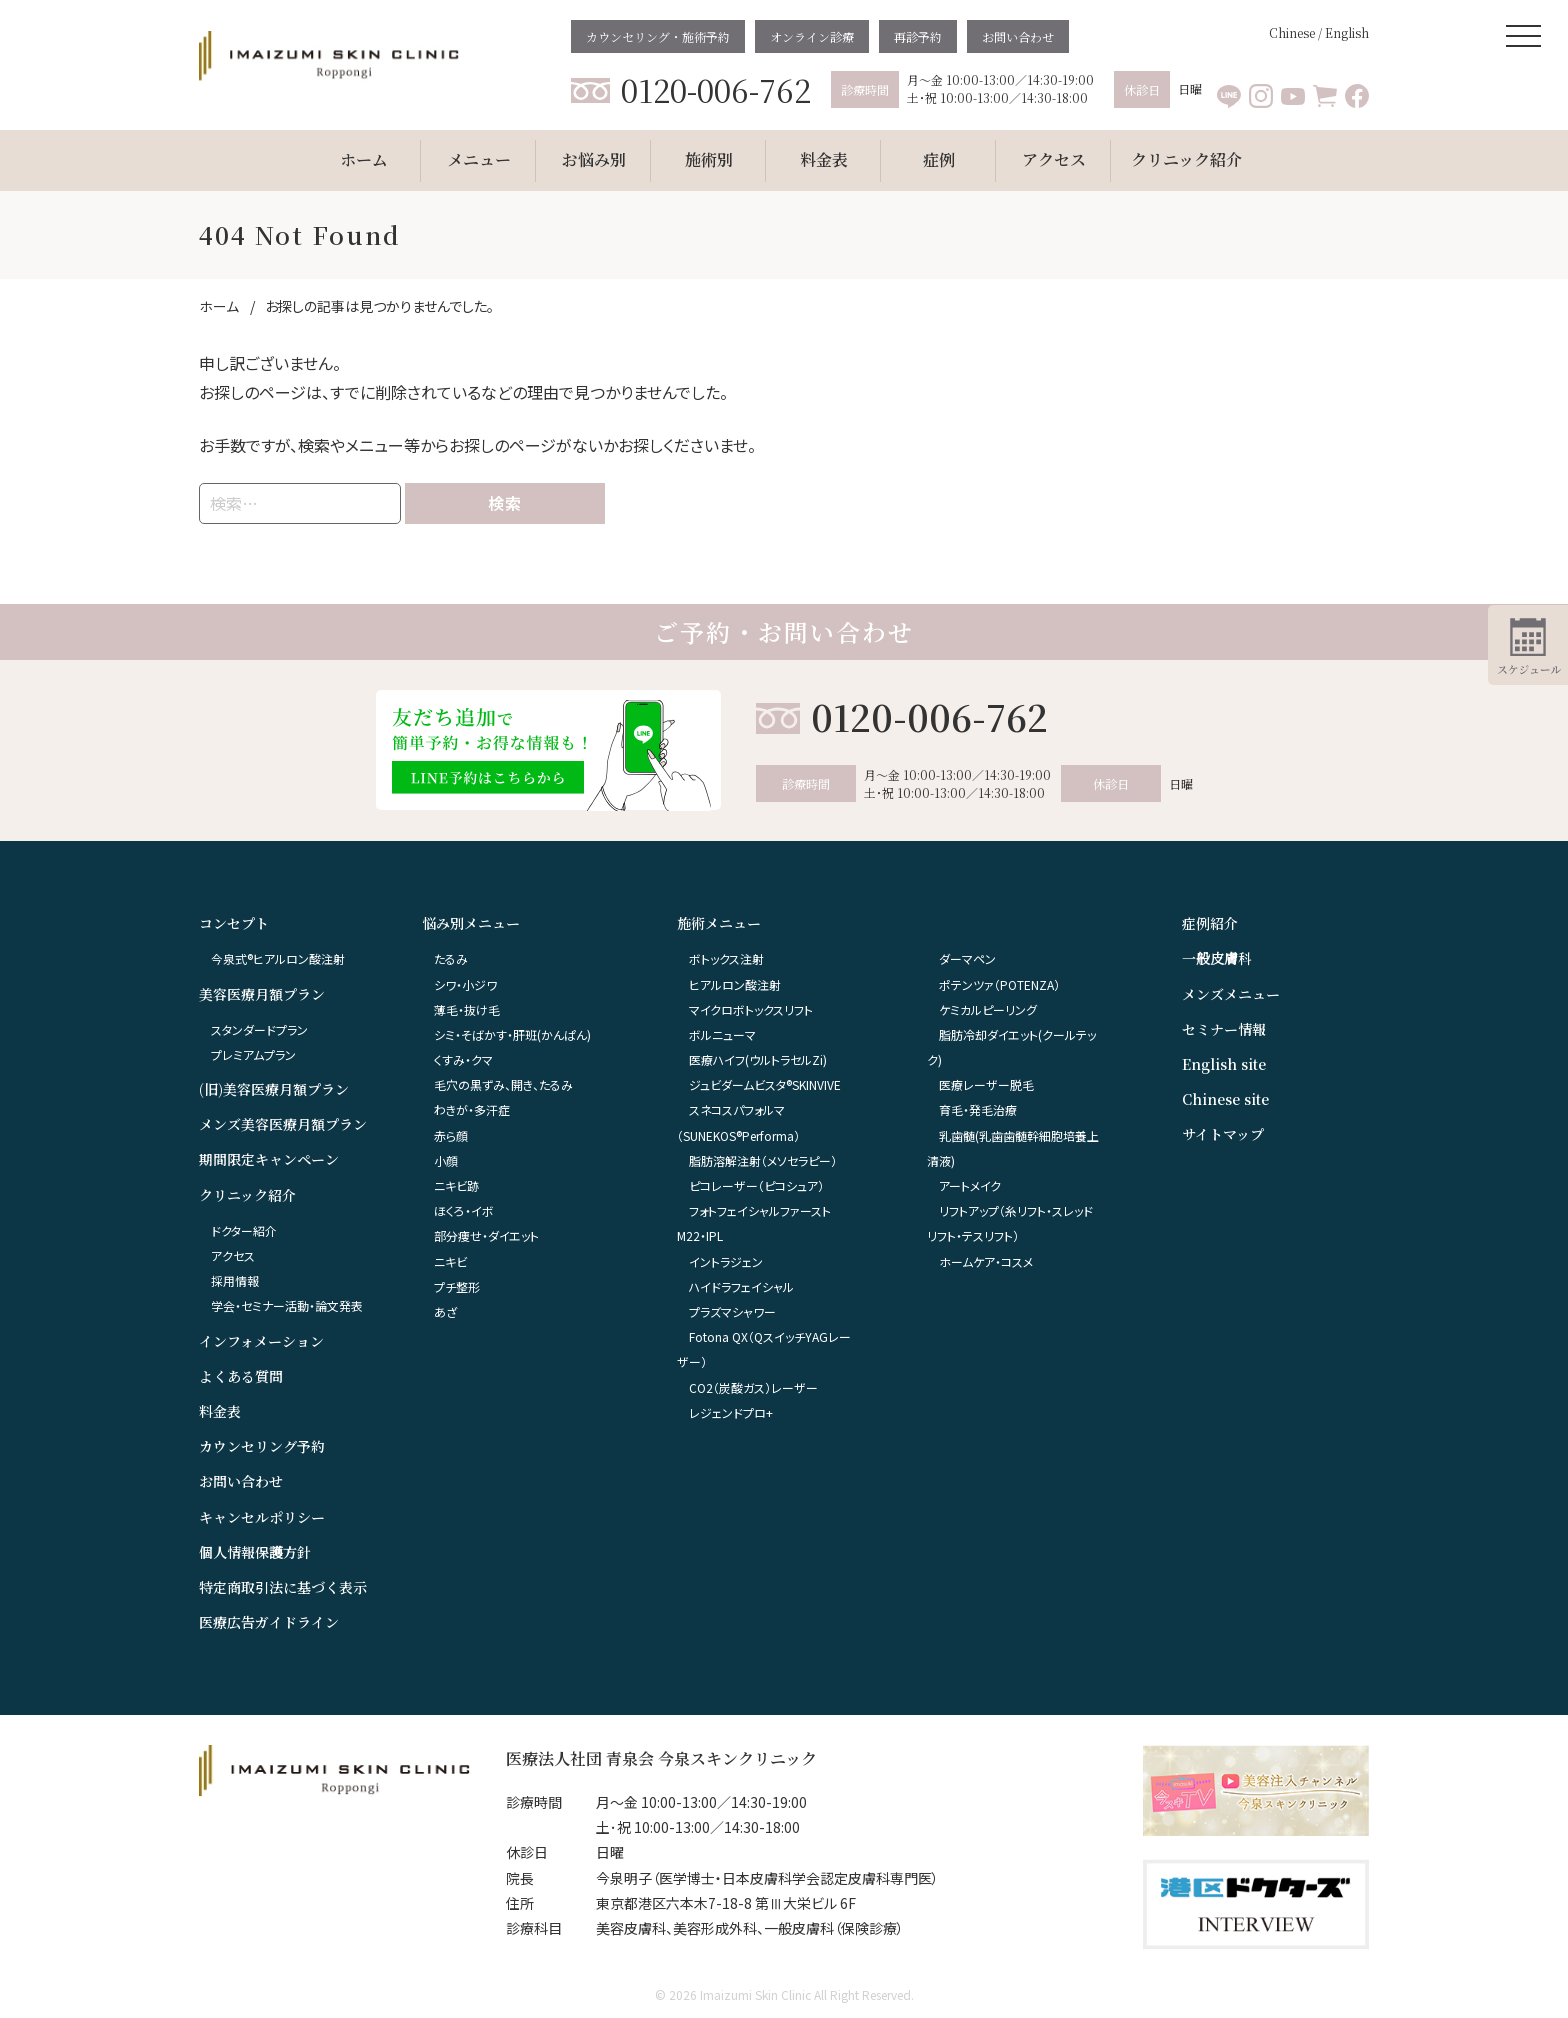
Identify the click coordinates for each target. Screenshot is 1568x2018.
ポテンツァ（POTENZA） (999, 984)
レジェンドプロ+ (731, 1412)
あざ (445, 1311)
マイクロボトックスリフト (751, 1009)
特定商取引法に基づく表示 (283, 1587)
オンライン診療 (812, 36)
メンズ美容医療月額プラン (283, 1124)
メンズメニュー (1231, 994)
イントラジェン (726, 1261)
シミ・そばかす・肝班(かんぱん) (512, 1034)
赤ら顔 (451, 1135)
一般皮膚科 (1217, 958)
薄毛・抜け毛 (467, 1009)
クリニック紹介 (247, 1195)
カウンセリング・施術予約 (658, 36)
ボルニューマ (722, 1034)
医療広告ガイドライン (269, 1622)
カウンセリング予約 (262, 1446)
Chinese (1292, 32)
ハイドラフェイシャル (741, 1286)
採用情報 (235, 1280)
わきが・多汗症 (472, 1109)
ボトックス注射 (726, 958)
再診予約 (918, 36)
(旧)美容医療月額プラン (274, 1089)
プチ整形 (457, 1286)
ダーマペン (967, 958)
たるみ (451, 958)
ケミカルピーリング (988, 1009)
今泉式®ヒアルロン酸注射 (278, 958)
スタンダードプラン (259, 1029)
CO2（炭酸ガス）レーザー (753, 1387)
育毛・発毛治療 (978, 1109)
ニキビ (450, 1261)
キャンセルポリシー (262, 1517)
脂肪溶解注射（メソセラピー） (763, 1160)
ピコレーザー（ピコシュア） (756, 1185)
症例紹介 (1210, 923)
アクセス (233, 1255)
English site (1224, 1064)
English (1347, 32)
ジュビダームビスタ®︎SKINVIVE (765, 1084)
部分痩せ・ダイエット (486, 1235)
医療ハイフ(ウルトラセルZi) (758, 1059)
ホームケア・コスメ (986, 1261)
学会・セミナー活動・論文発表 (287, 1305)
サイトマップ (1223, 1134)
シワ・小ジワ (465, 984)
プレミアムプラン (253, 1054)
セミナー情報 (1224, 1029)
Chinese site (1225, 1099)
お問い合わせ (1018, 36)
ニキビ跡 (456, 1185)
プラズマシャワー (732, 1311)
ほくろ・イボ (464, 1210)
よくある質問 (241, 1376)
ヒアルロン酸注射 (735, 984)
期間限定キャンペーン (269, 1159)
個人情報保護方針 (255, 1552)
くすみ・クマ (463, 1059)
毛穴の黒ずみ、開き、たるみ (503, 1084)
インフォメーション (261, 1341)
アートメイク (970, 1185)
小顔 (446, 1160)
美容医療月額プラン (262, 994)
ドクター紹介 (244, 1230)
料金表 (220, 1411)
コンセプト (234, 923)
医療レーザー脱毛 (986, 1084)
